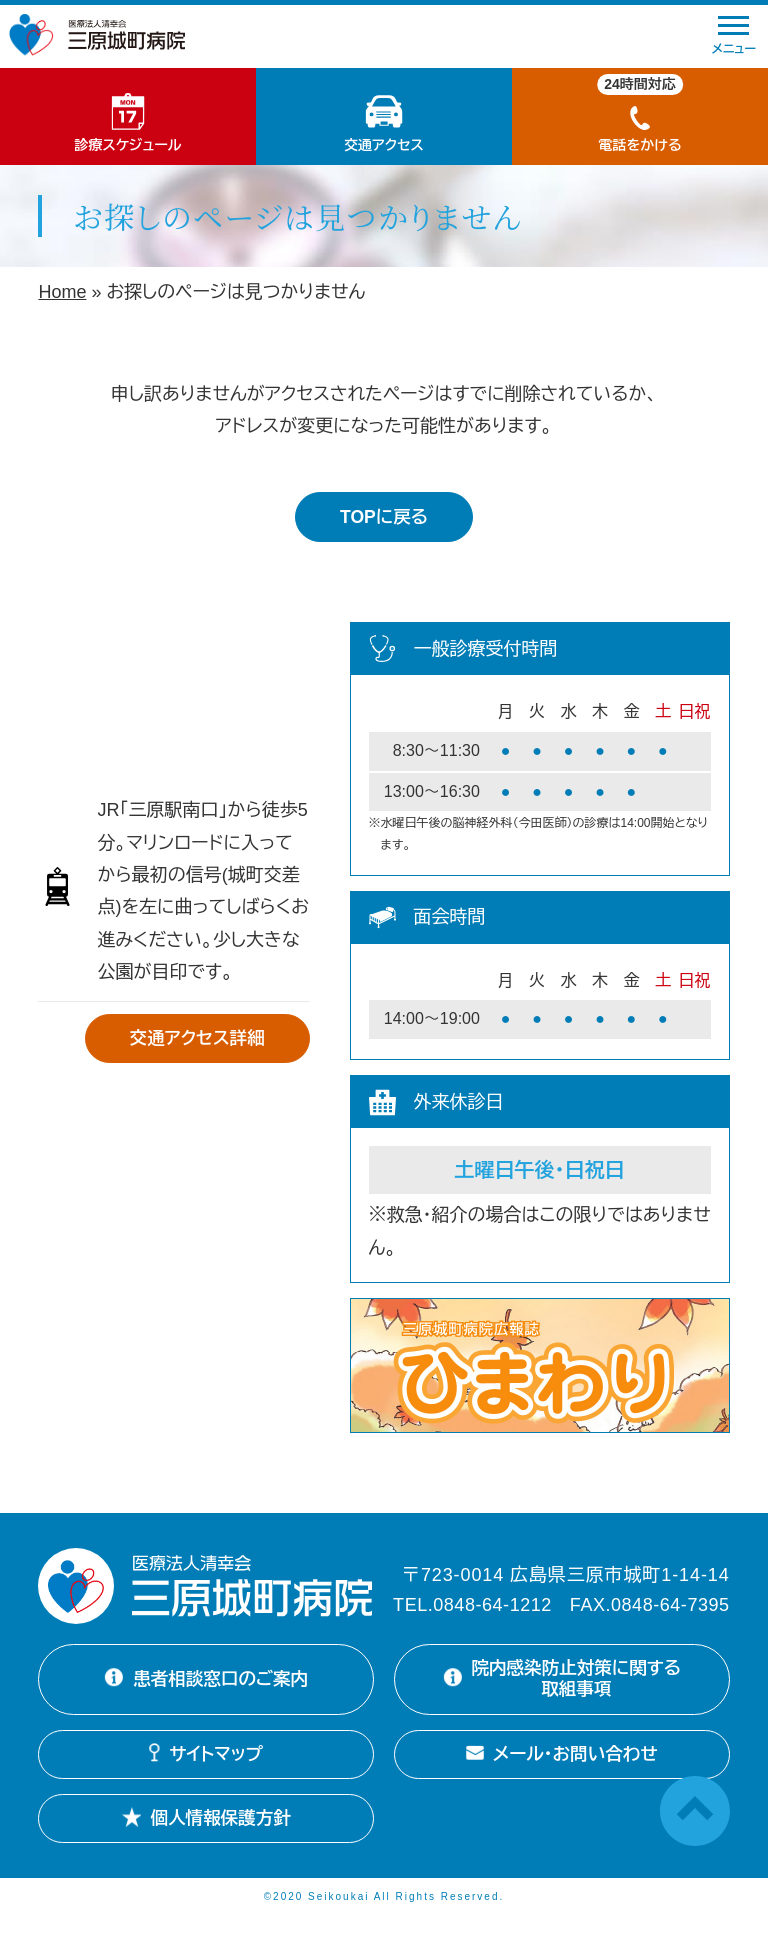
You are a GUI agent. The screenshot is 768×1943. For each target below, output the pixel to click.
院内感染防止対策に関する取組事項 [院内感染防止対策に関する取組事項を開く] (557, 1691)
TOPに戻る (384, 517)
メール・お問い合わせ (562, 1779)
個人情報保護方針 (206, 1843)
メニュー (734, 36)
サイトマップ (206, 1779)
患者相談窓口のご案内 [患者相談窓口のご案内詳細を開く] (206, 1692)
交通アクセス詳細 (194, 1039)
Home (62, 292)
